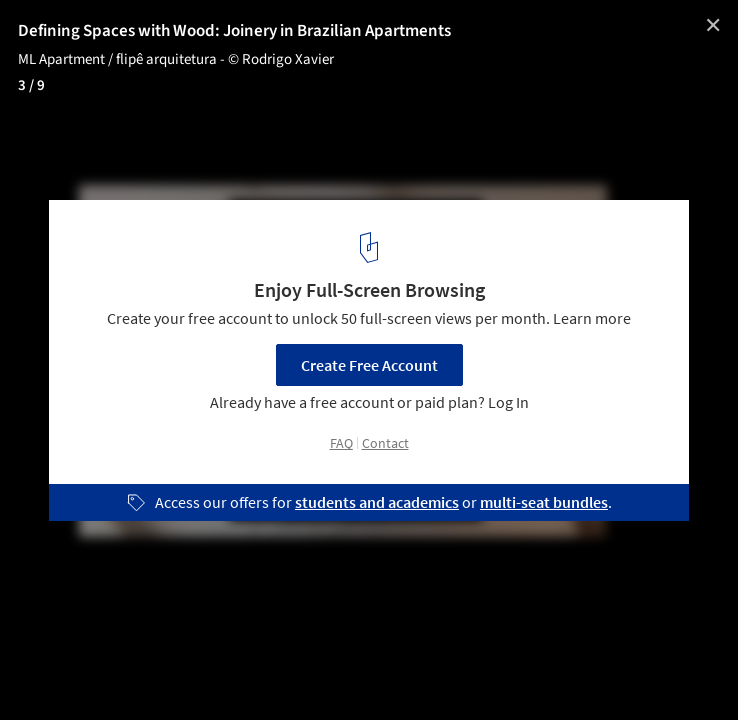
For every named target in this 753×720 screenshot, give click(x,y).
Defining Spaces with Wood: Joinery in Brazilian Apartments (234, 31)
